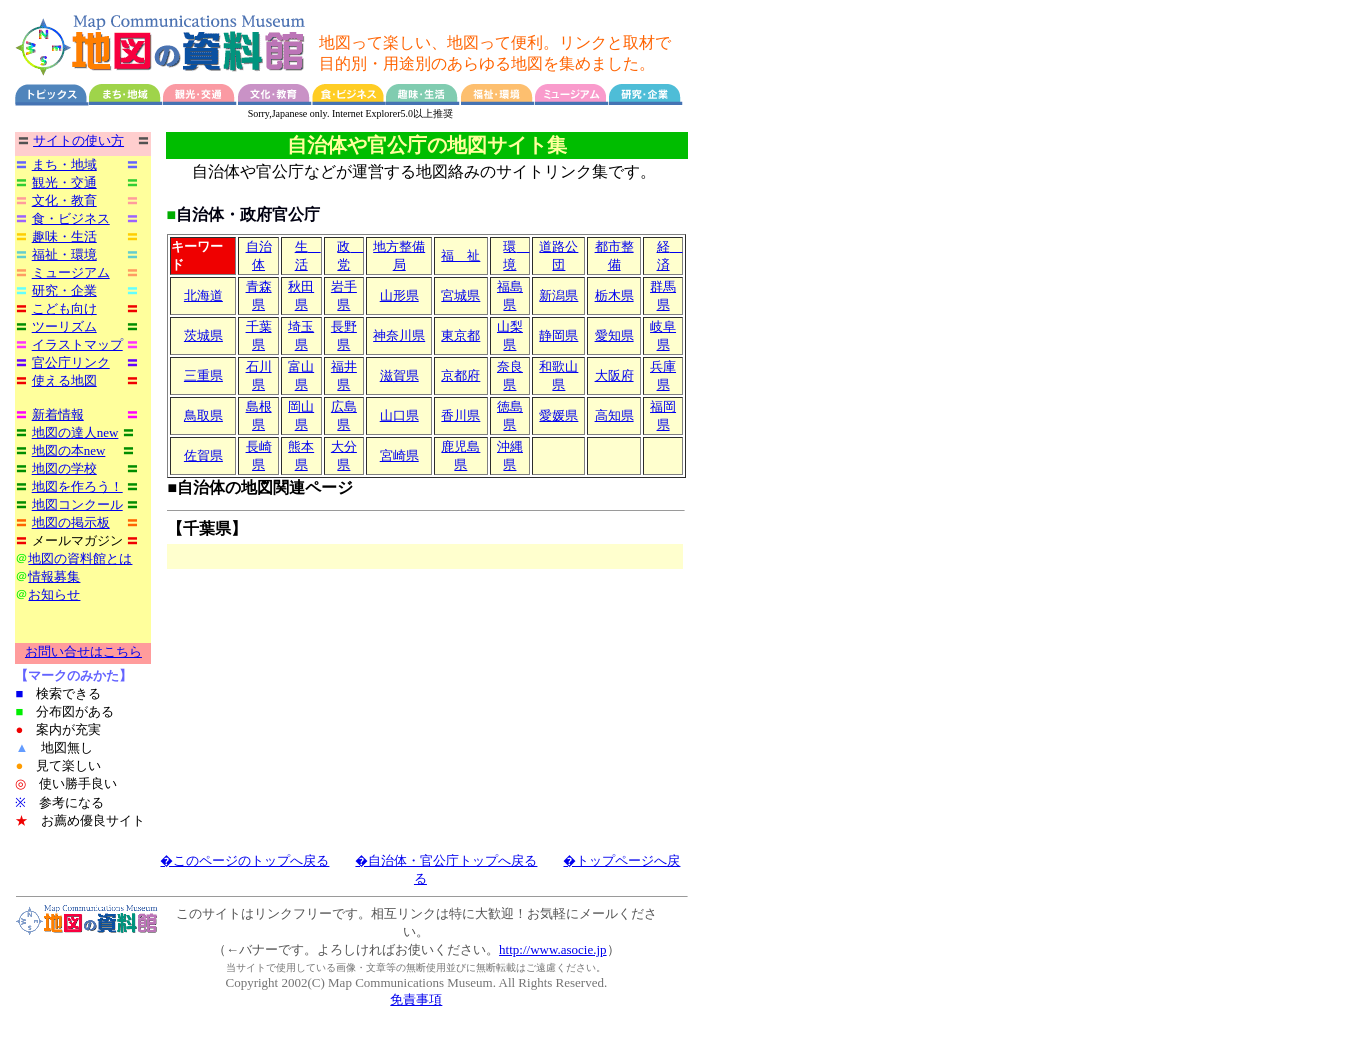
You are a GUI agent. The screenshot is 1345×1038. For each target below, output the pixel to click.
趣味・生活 (64, 236)
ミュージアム (71, 272)
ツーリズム (64, 326)
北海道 (203, 296)
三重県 (203, 376)
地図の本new (69, 450)
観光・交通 (64, 182)
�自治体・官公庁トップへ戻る (446, 861)
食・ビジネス (71, 218)
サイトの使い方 (78, 140)
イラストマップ (77, 344)
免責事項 (416, 1000)
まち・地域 (64, 164)
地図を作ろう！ (77, 486)
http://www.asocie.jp (552, 950)
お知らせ (54, 594)
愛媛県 (558, 416)
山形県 (399, 296)
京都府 (460, 376)
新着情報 (58, 414)
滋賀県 (399, 376)
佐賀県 (203, 456)
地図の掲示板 (71, 522)
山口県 (399, 416)
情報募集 (54, 576)
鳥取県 (203, 416)
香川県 (460, 416)
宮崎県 (399, 456)
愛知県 (614, 336)
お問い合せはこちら (83, 652)
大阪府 (614, 376)
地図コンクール (77, 504)
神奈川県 (399, 336)
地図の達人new (75, 432)
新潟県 (558, 296)
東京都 (460, 336)
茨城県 (203, 336)
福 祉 (460, 256)
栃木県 (614, 296)
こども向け (64, 308)
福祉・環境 (64, 254)
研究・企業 (64, 290)
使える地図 (64, 380)
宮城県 (460, 296)
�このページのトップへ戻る (244, 861)
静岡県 (558, 336)
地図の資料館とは (80, 558)
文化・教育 (64, 200)
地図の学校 (64, 468)
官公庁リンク (71, 362)
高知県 (614, 416)
